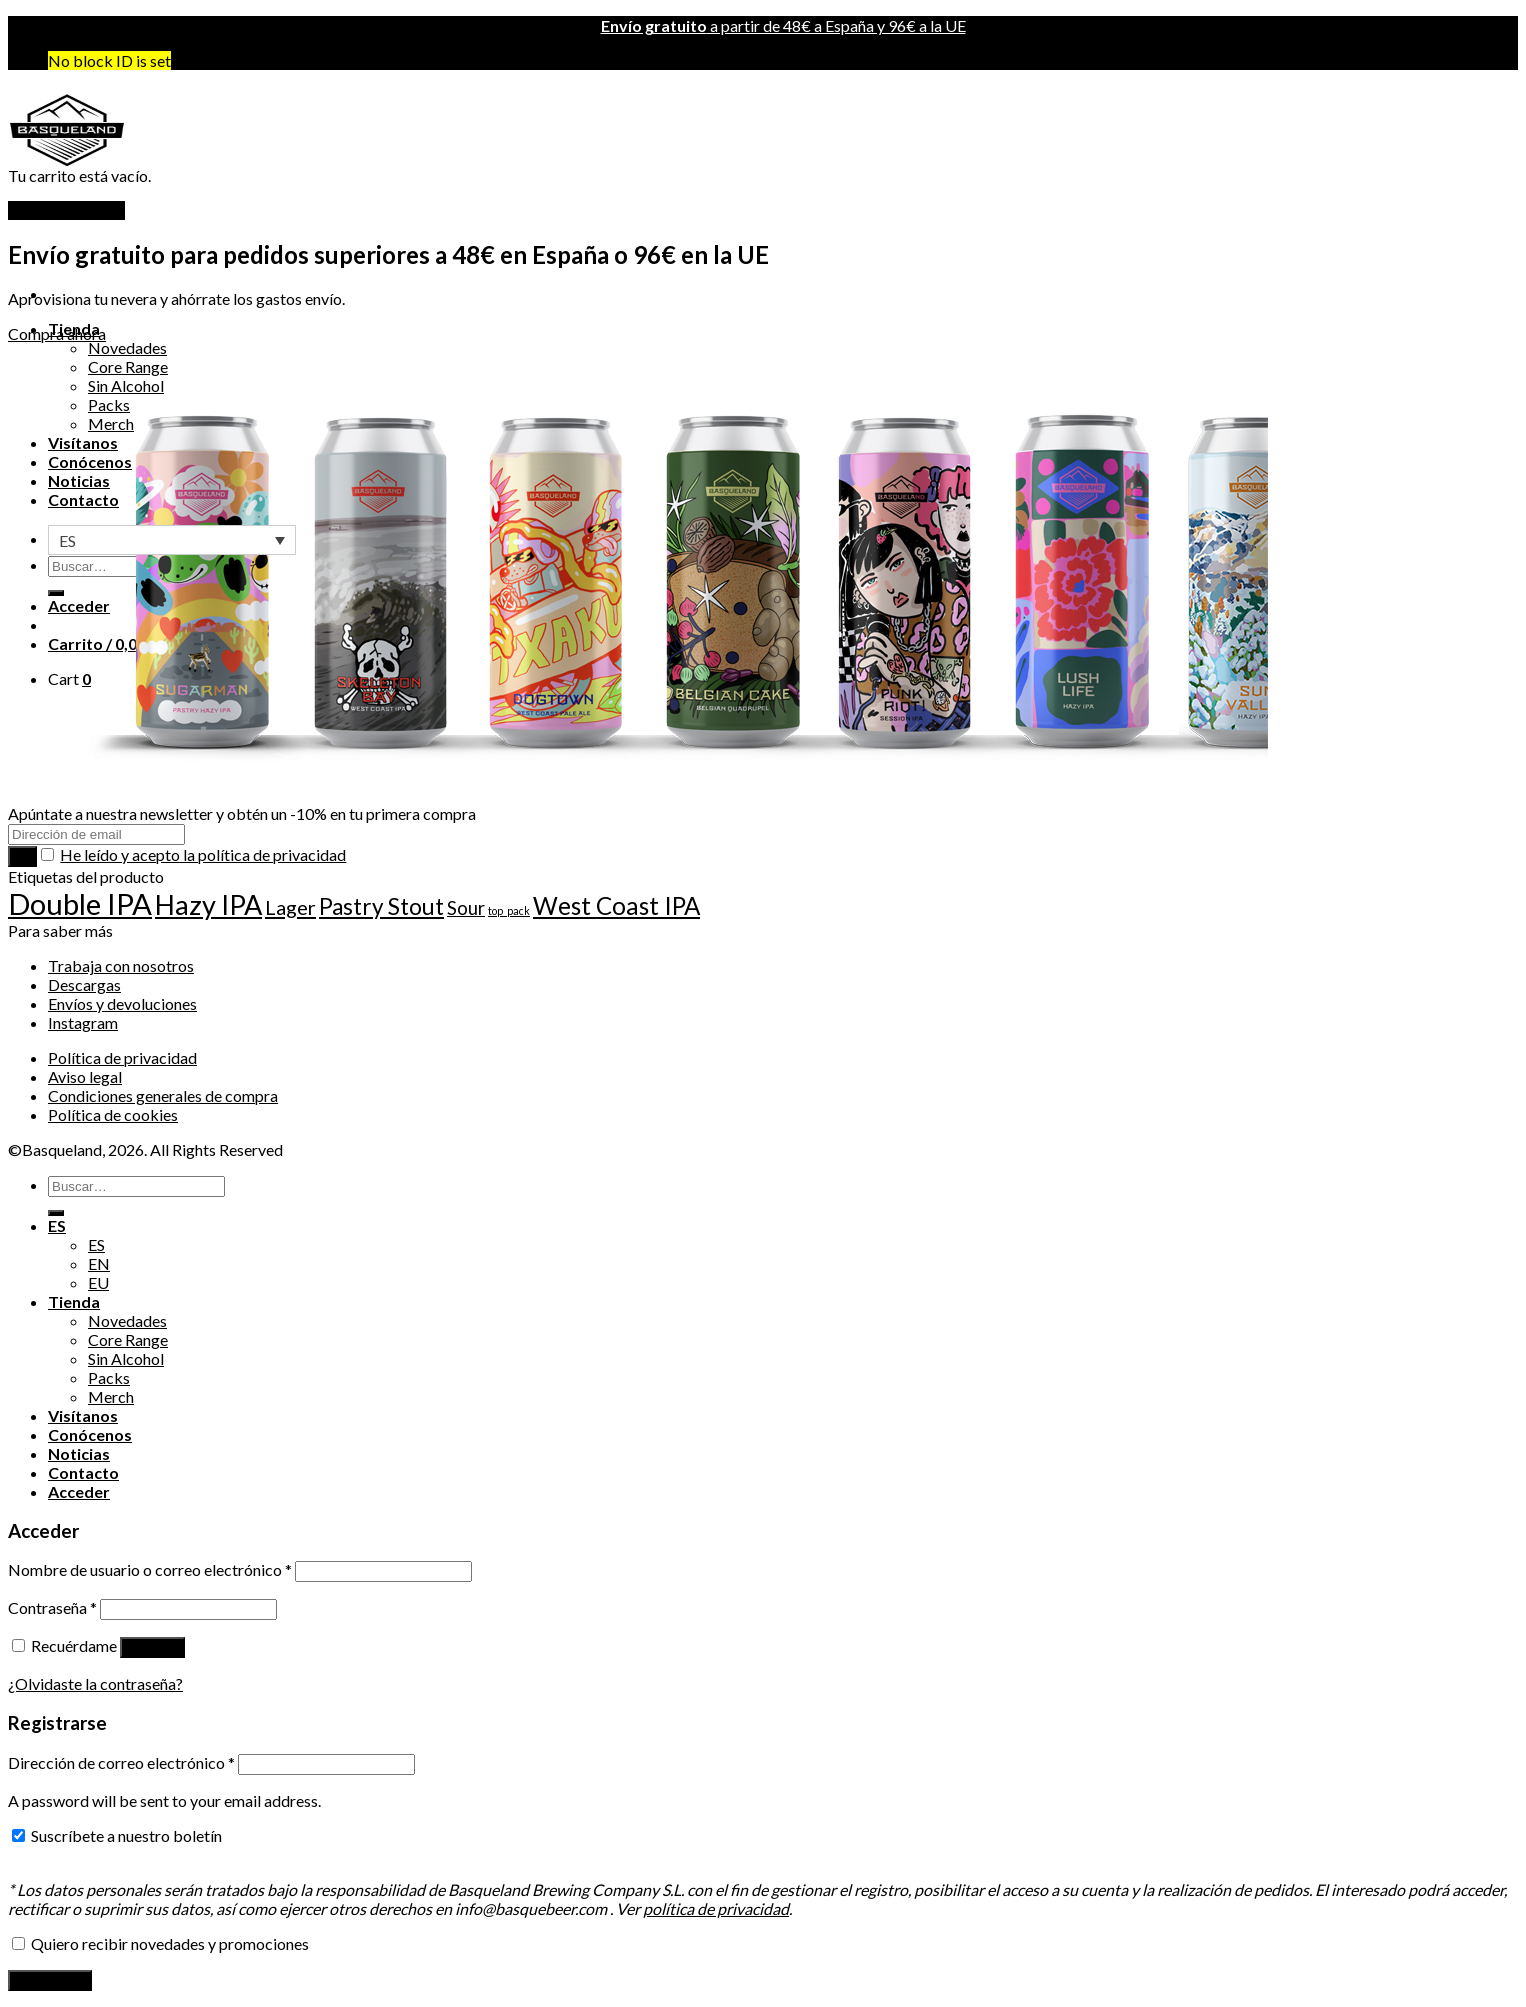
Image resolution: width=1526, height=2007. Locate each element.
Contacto (83, 1472)
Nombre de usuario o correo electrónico (150, 1569)
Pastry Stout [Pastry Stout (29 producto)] (381, 906)
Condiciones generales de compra (163, 1095)
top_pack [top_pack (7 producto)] (509, 910)
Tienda (74, 1301)
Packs (109, 1377)
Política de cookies (113, 1114)
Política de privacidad (122, 1057)
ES (57, 1225)
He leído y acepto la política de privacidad (203, 854)
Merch (111, 1396)
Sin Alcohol (126, 1358)
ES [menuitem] (67, 540)
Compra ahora (57, 333)
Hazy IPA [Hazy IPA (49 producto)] (208, 904)
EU (98, 1282)
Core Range (128, 1339)
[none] (172, 540)
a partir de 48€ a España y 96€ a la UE (783, 25)
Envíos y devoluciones (122, 1003)
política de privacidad (716, 1908)
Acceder (152, 1647)
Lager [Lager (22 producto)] (290, 907)
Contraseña (52, 1607)
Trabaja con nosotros (121, 965)
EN (99, 1263)
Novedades (127, 347)
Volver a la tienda (66, 210)
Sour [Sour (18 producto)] (466, 908)
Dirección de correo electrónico (121, 1762)
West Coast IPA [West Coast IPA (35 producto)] (616, 905)
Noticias (79, 1453)
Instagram (83, 1022)
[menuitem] (172, 540)
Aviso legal (85, 1076)
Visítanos (83, 1415)
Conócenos (90, 1434)
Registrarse (50, 1980)
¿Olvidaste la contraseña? (95, 1683)
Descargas (84, 984)
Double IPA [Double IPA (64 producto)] (80, 903)
